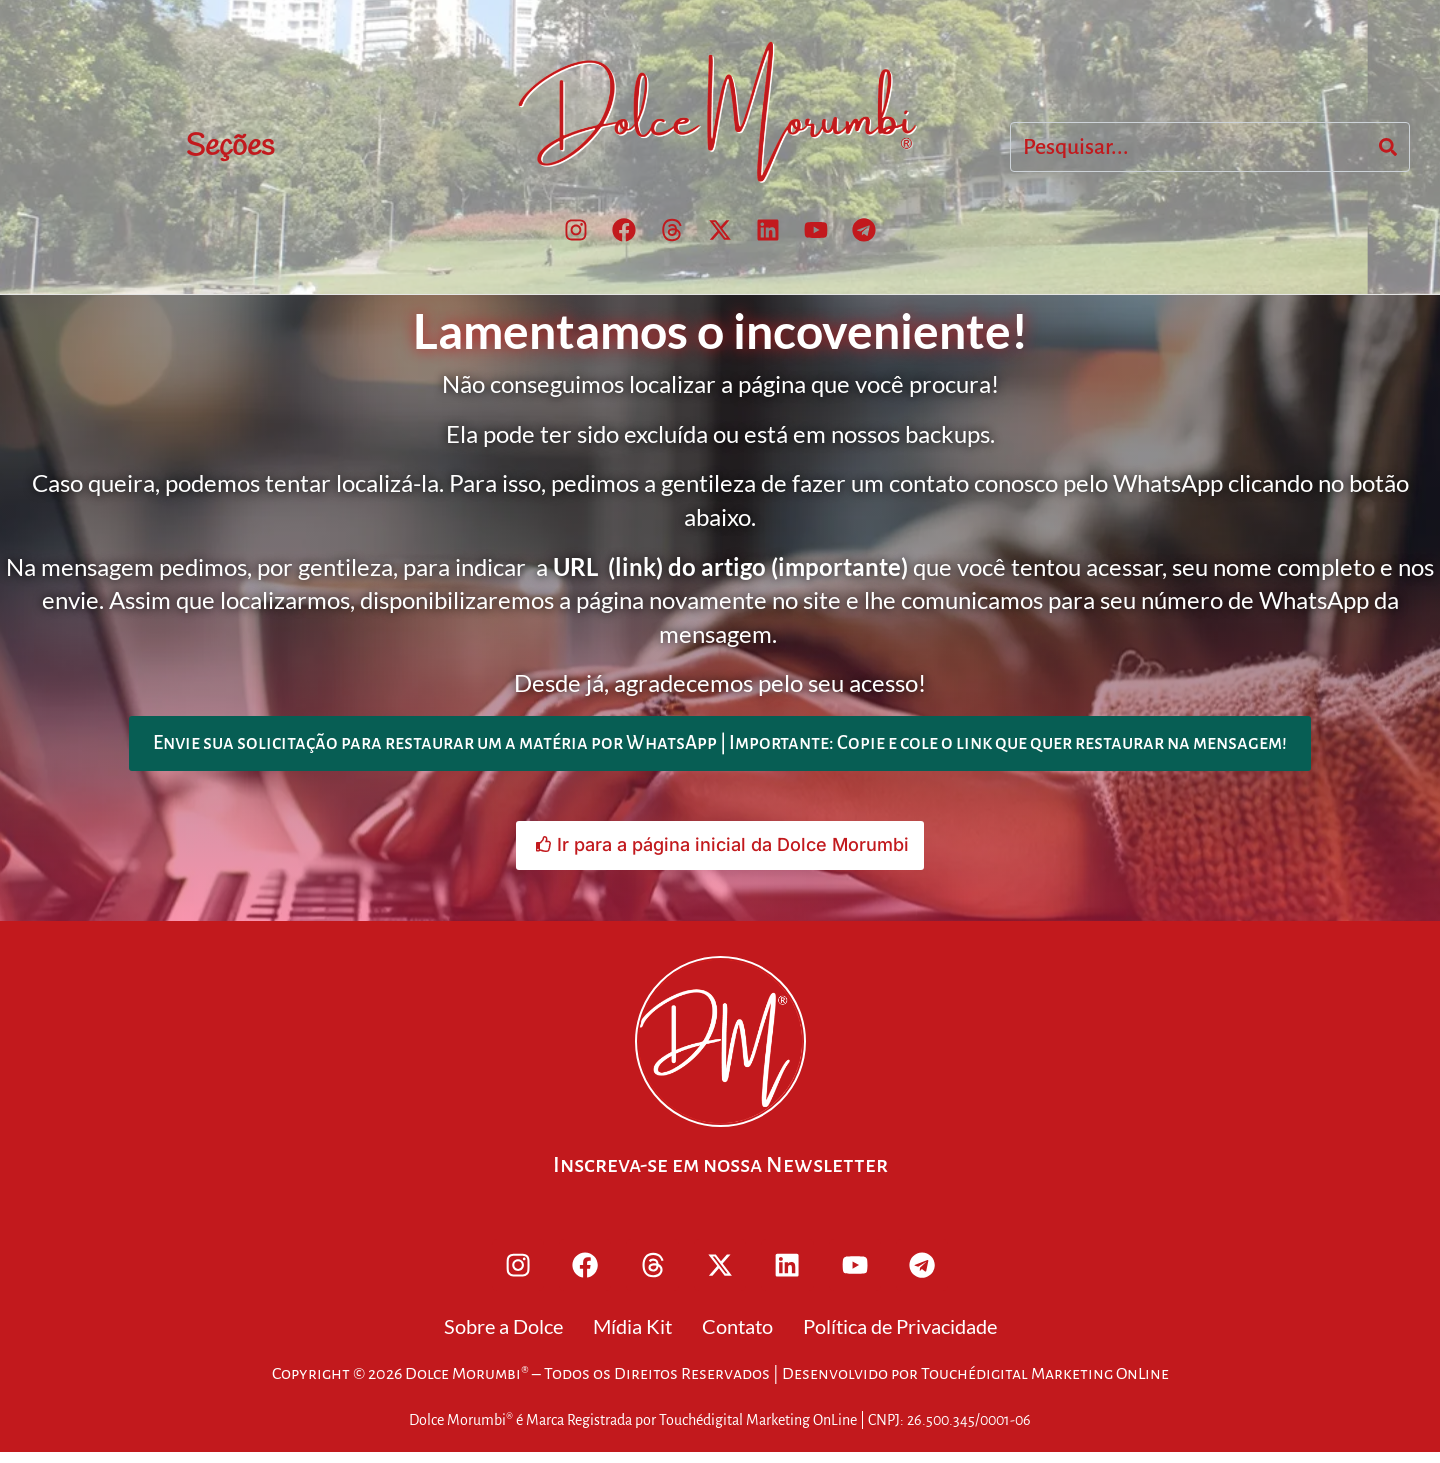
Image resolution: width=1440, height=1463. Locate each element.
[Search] (1388, 148)
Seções (230, 148)
